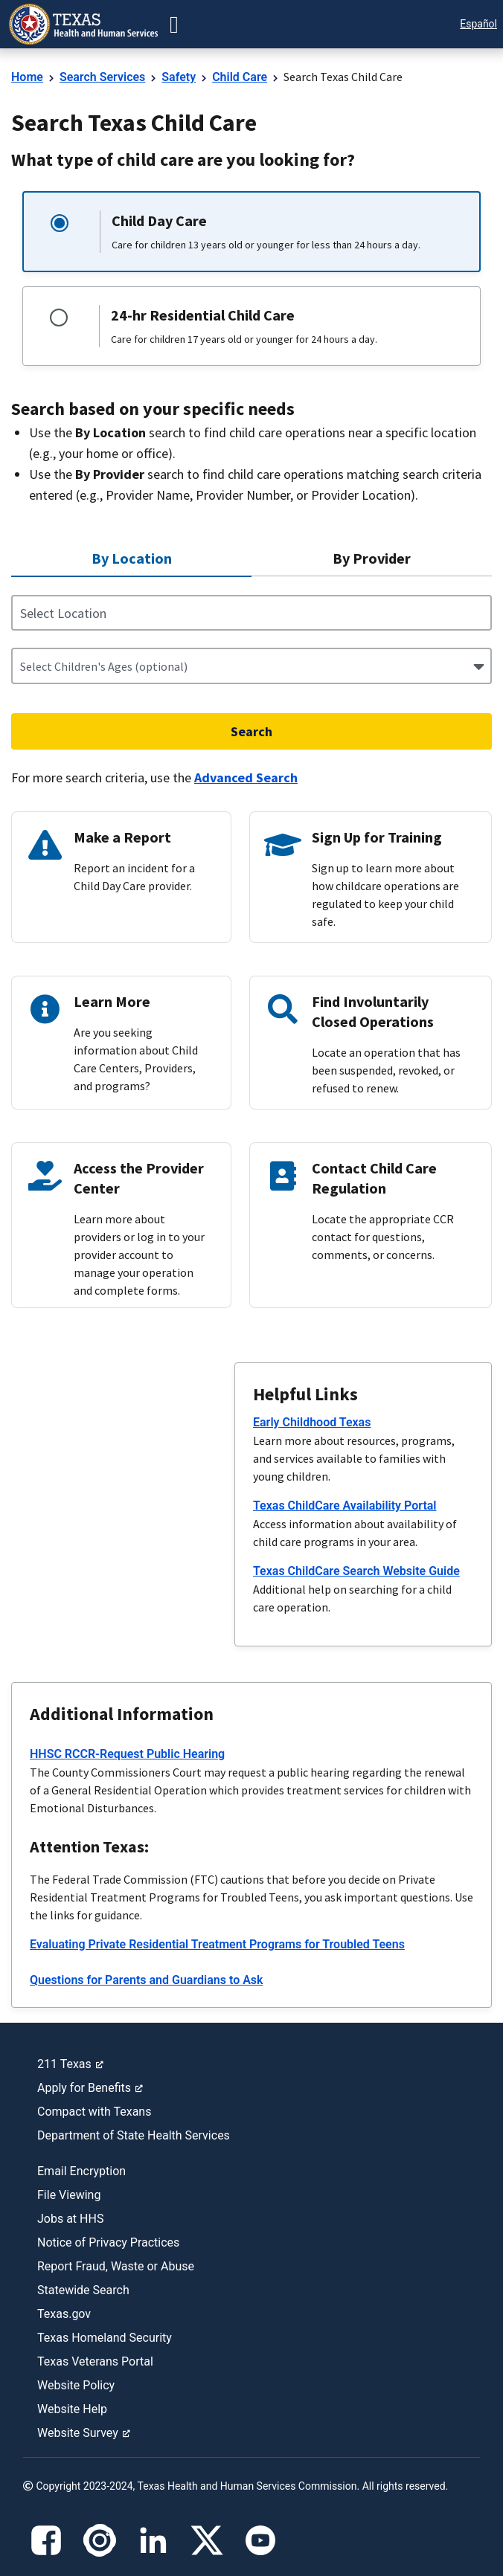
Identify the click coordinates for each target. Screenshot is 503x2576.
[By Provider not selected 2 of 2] (372, 558)
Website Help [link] (72, 2409)
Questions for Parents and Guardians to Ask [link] (146, 1980)
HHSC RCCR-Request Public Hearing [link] (127, 1754)
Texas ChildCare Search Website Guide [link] (356, 1571)
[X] (207, 2540)
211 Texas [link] (70, 2064)
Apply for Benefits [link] (90, 2088)
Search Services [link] (102, 77)
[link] (83, 24)
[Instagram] (100, 2540)
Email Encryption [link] (81, 2171)
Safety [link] (178, 77)
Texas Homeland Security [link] (104, 2338)
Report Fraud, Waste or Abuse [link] (115, 2266)
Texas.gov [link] (64, 2314)
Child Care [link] (239, 77)
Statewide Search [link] (83, 2290)
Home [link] (27, 77)
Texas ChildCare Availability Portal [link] (345, 1505)
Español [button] (478, 24)
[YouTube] (260, 2540)
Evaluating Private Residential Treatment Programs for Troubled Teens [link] (217, 1944)
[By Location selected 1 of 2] (131, 559)
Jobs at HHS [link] (70, 2219)
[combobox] (21, 666)
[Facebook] (46, 2540)
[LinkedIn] (153, 2540)
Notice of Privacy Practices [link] (108, 2242)
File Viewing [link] (68, 2195)
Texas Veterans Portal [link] (95, 2361)
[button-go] (174, 24)
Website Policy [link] (76, 2385)
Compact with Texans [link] (94, 2112)
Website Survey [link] (83, 2433)
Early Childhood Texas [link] (312, 1422)
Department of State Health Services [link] (133, 2135)
